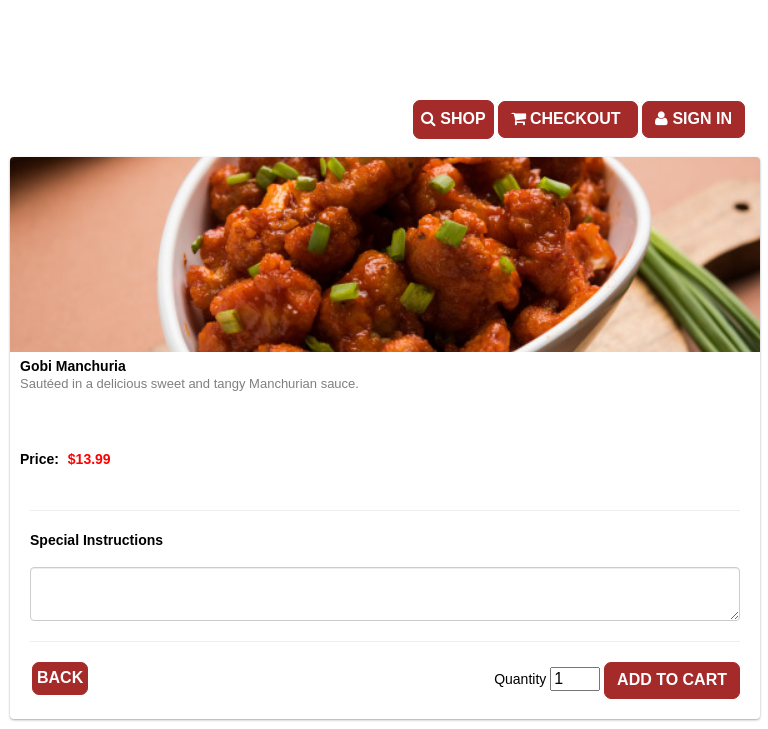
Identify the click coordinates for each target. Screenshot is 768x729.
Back (60, 677)
